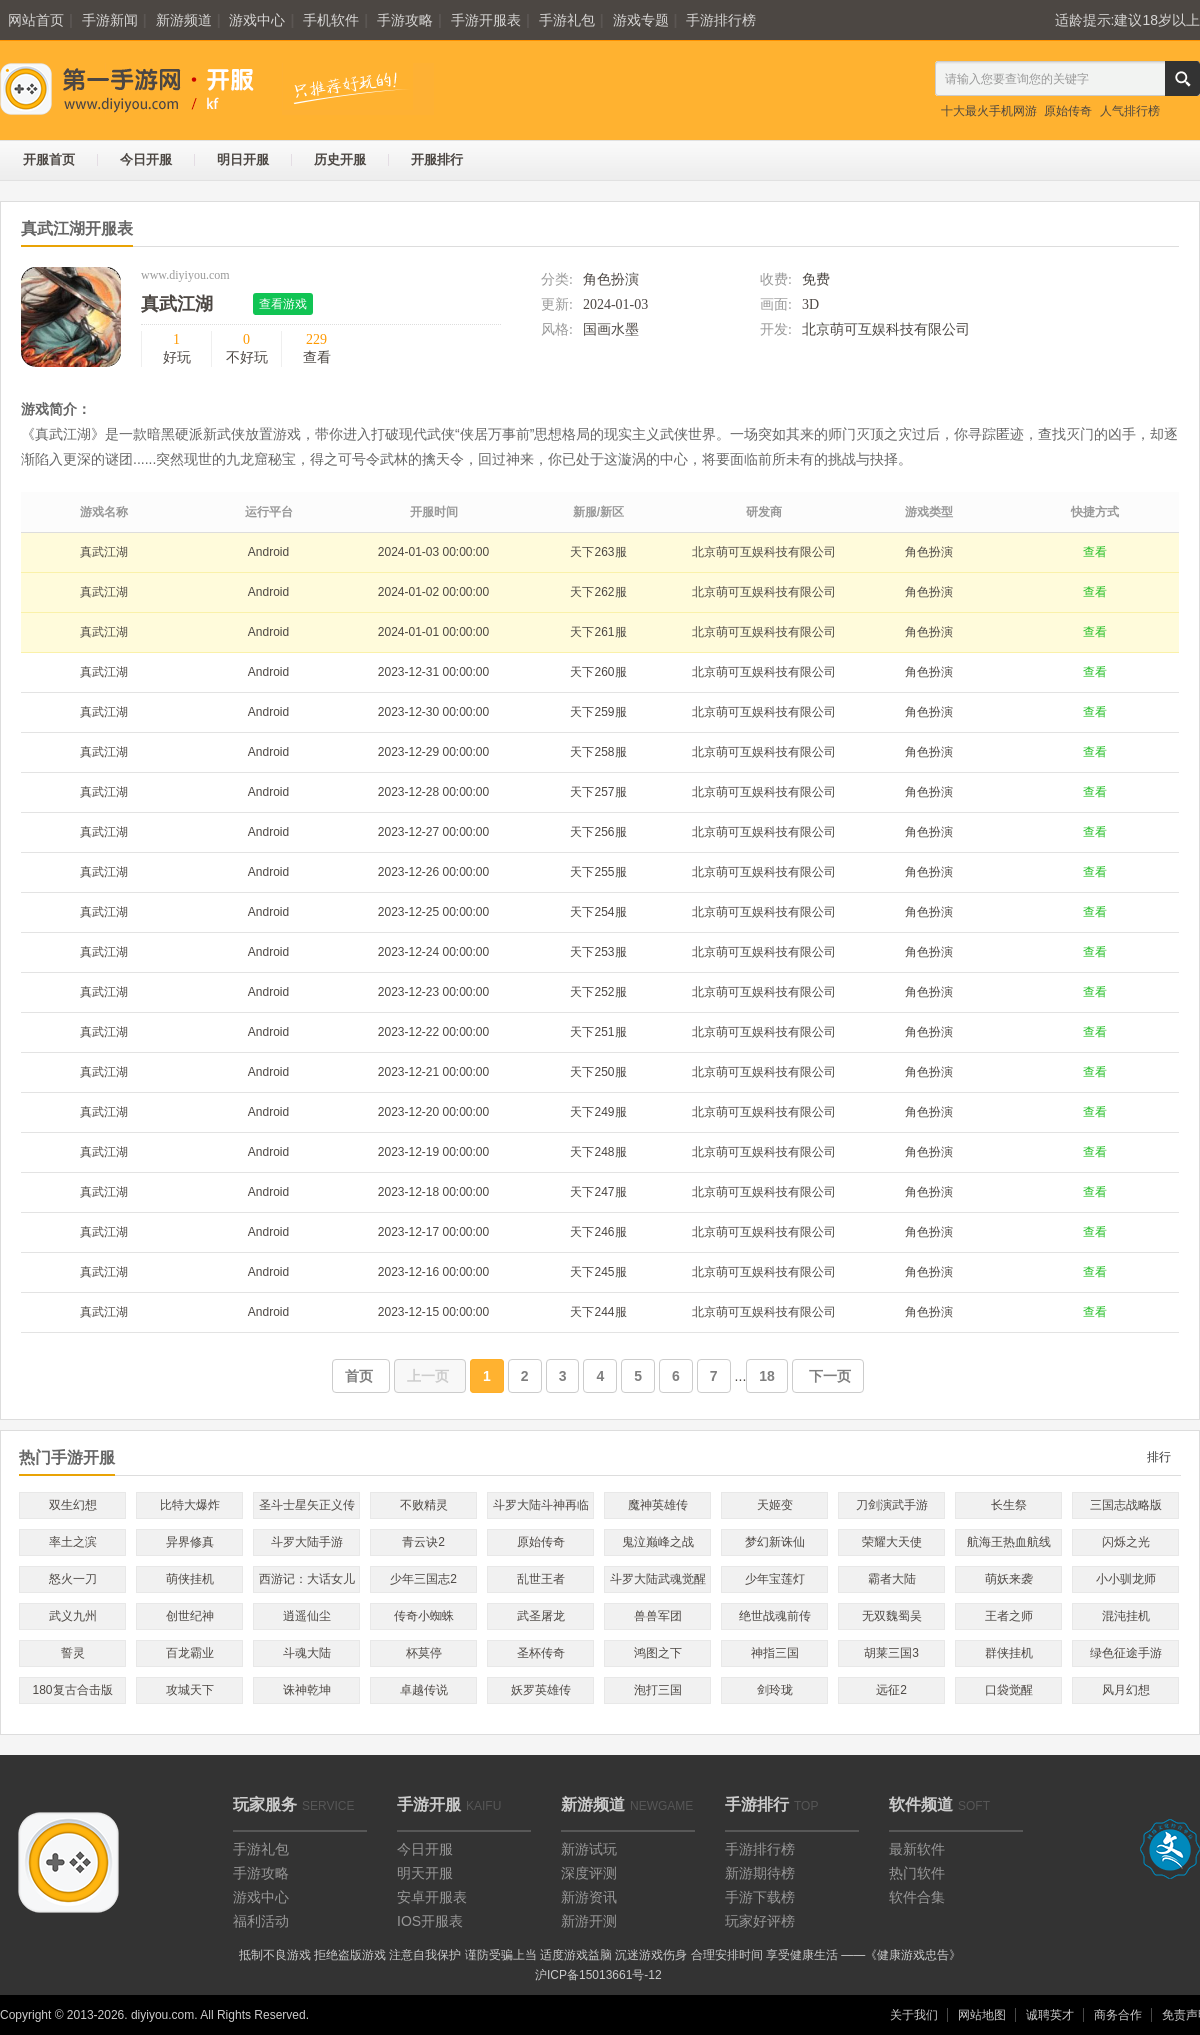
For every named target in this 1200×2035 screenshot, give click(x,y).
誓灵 (73, 1653)
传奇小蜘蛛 (424, 1616)
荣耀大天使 (892, 1542)
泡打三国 (658, 1690)
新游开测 (589, 1921)
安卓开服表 (432, 1897)
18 (767, 1376)
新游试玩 (589, 1849)
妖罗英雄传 (541, 1690)
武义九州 (73, 1616)
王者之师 (1009, 1616)
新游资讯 (589, 1897)
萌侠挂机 (190, 1579)
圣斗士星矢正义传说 (307, 1508)
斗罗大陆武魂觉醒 (658, 1579)
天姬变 (775, 1505)
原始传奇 (1068, 111)
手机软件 (331, 20)
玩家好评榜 (760, 1921)
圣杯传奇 (541, 1653)
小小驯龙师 (1126, 1579)
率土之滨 (73, 1542)
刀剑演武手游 (892, 1505)
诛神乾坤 (307, 1690)
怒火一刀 (73, 1579)
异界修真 (190, 1542)
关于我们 (914, 2015)
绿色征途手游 (1126, 1653)
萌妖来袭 (1009, 1579)
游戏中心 (257, 20)
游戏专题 (641, 20)
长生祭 (1009, 1505)
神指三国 (775, 1653)
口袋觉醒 (1009, 1690)
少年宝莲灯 (775, 1579)
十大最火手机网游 (989, 111)
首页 (361, 1376)
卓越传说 (424, 1690)
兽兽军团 (658, 1616)
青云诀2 (423, 1542)
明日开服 (243, 159)
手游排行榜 (721, 20)
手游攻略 (405, 20)
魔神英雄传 (658, 1505)
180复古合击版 (72, 1690)
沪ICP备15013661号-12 (598, 1975)
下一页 (828, 1376)
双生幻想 (73, 1505)
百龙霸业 (190, 1653)
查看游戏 (283, 304)
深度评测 (589, 1873)
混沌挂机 (1126, 1616)
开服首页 (49, 159)
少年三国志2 (423, 1579)
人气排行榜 (1130, 111)
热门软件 (917, 1873)
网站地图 (982, 2015)
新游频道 (184, 20)
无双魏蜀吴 (892, 1616)
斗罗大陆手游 (307, 1542)
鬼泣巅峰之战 (658, 1542)
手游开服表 (486, 20)
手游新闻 (110, 20)
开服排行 (437, 159)
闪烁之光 (1126, 1542)
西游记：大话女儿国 (307, 1582)
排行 (1159, 1457)
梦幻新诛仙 (775, 1542)
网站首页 (36, 20)
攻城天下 (190, 1690)
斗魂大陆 (307, 1653)
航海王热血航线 (1009, 1542)
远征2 (891, 1690)
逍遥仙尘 (307, 1616)
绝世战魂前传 (775, 1616)
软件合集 (917, 1897)
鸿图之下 (658, 1653)
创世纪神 (190, 1616)
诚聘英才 (1050, 2015)
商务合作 (1118, 2015)
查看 (1095, 552)
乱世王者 (541, 1579)
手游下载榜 (760, 1897)
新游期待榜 (760, 1873)
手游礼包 (567, 20)
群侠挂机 (1009, 1653)
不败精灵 (424, 1505)
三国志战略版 (1126, 1505)
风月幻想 (1126, 1690)
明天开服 (425, 1873)
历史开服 (340, 159)
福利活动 (261, 1921)
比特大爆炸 (190, 1505)
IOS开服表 (430, 1921)
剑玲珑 (775, 1690)
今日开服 (146, 159)
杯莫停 (424, 1653)
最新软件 (917, 1849)
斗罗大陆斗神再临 (541, 1505)
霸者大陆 (892, 1579)
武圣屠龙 (541, 1616)
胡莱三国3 (891, 1653)
